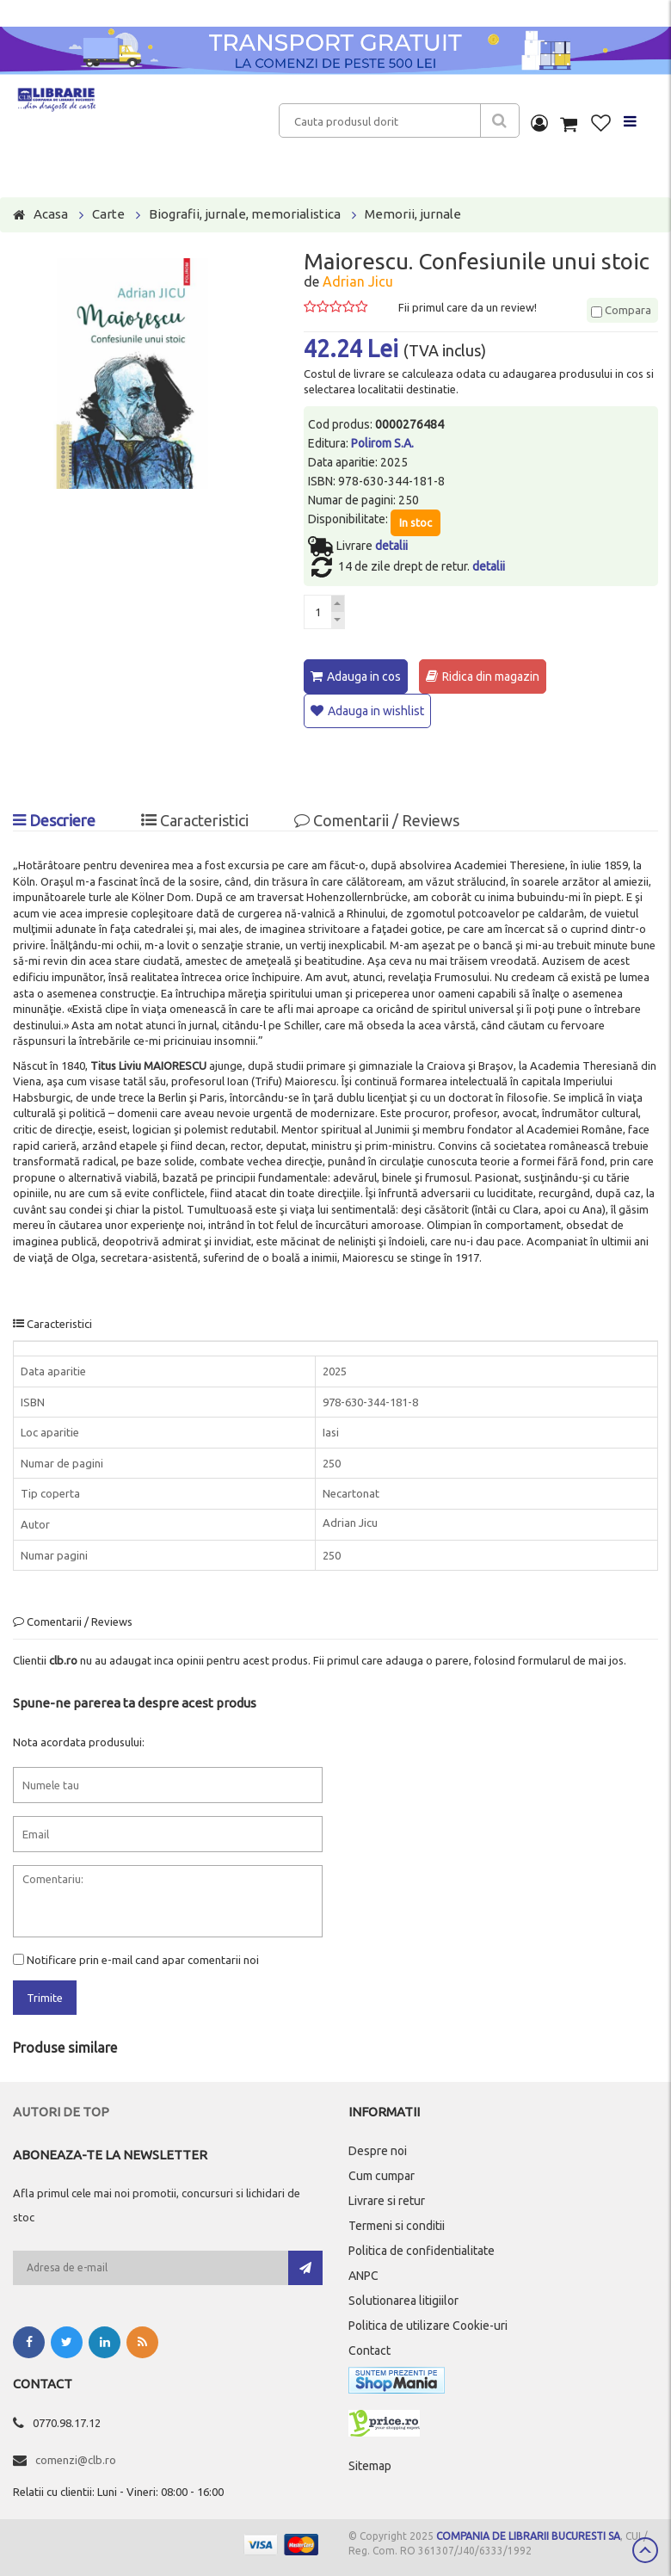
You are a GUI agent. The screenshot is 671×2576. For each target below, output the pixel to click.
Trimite (45, 1998)
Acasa (51, 214)
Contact (369, 2350)
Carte (108, 214)
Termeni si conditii (396, 2225)
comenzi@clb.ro (75, 2459)
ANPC (363, 2275)
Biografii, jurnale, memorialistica (245, 214)
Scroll (645, 2550)
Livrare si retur (386, 2200)
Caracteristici (195, 820)
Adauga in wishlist (376, 711)
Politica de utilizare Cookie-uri (428, 2325)
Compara (621, 310)
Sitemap (369, 2465)
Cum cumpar (381, 2175)
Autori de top (61, 2110)
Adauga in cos (364, 676)
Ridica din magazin (490, 676)
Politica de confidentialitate (421, 2250)
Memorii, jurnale (413, 214)
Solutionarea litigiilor (403, 2300)
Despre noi (377, 2150)
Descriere (54, 820)
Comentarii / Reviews (376, 820)
